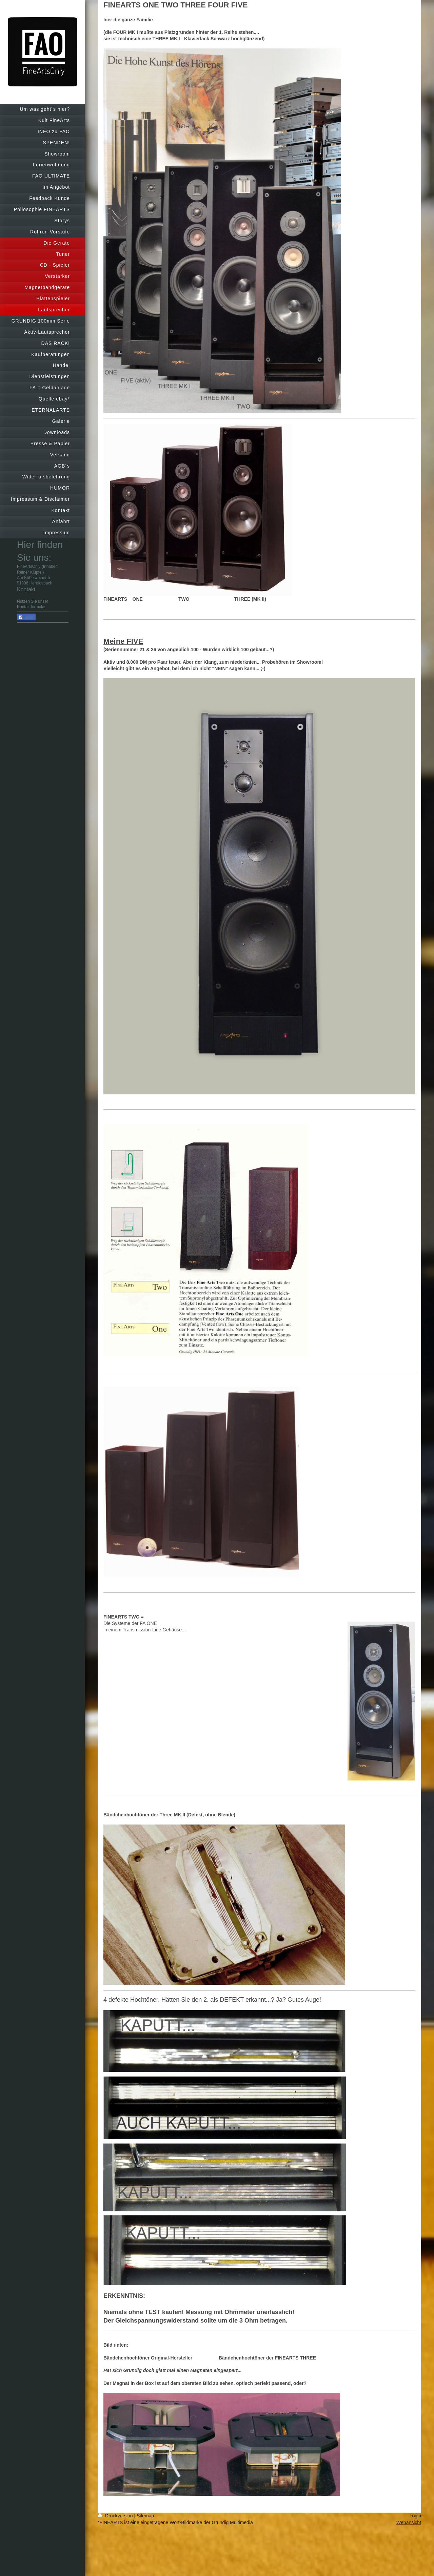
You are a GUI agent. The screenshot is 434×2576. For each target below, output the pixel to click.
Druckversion (116, 2515)
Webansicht (408, 2522)
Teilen (26, 617)
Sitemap (145, 2515)
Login (415, 2515)
